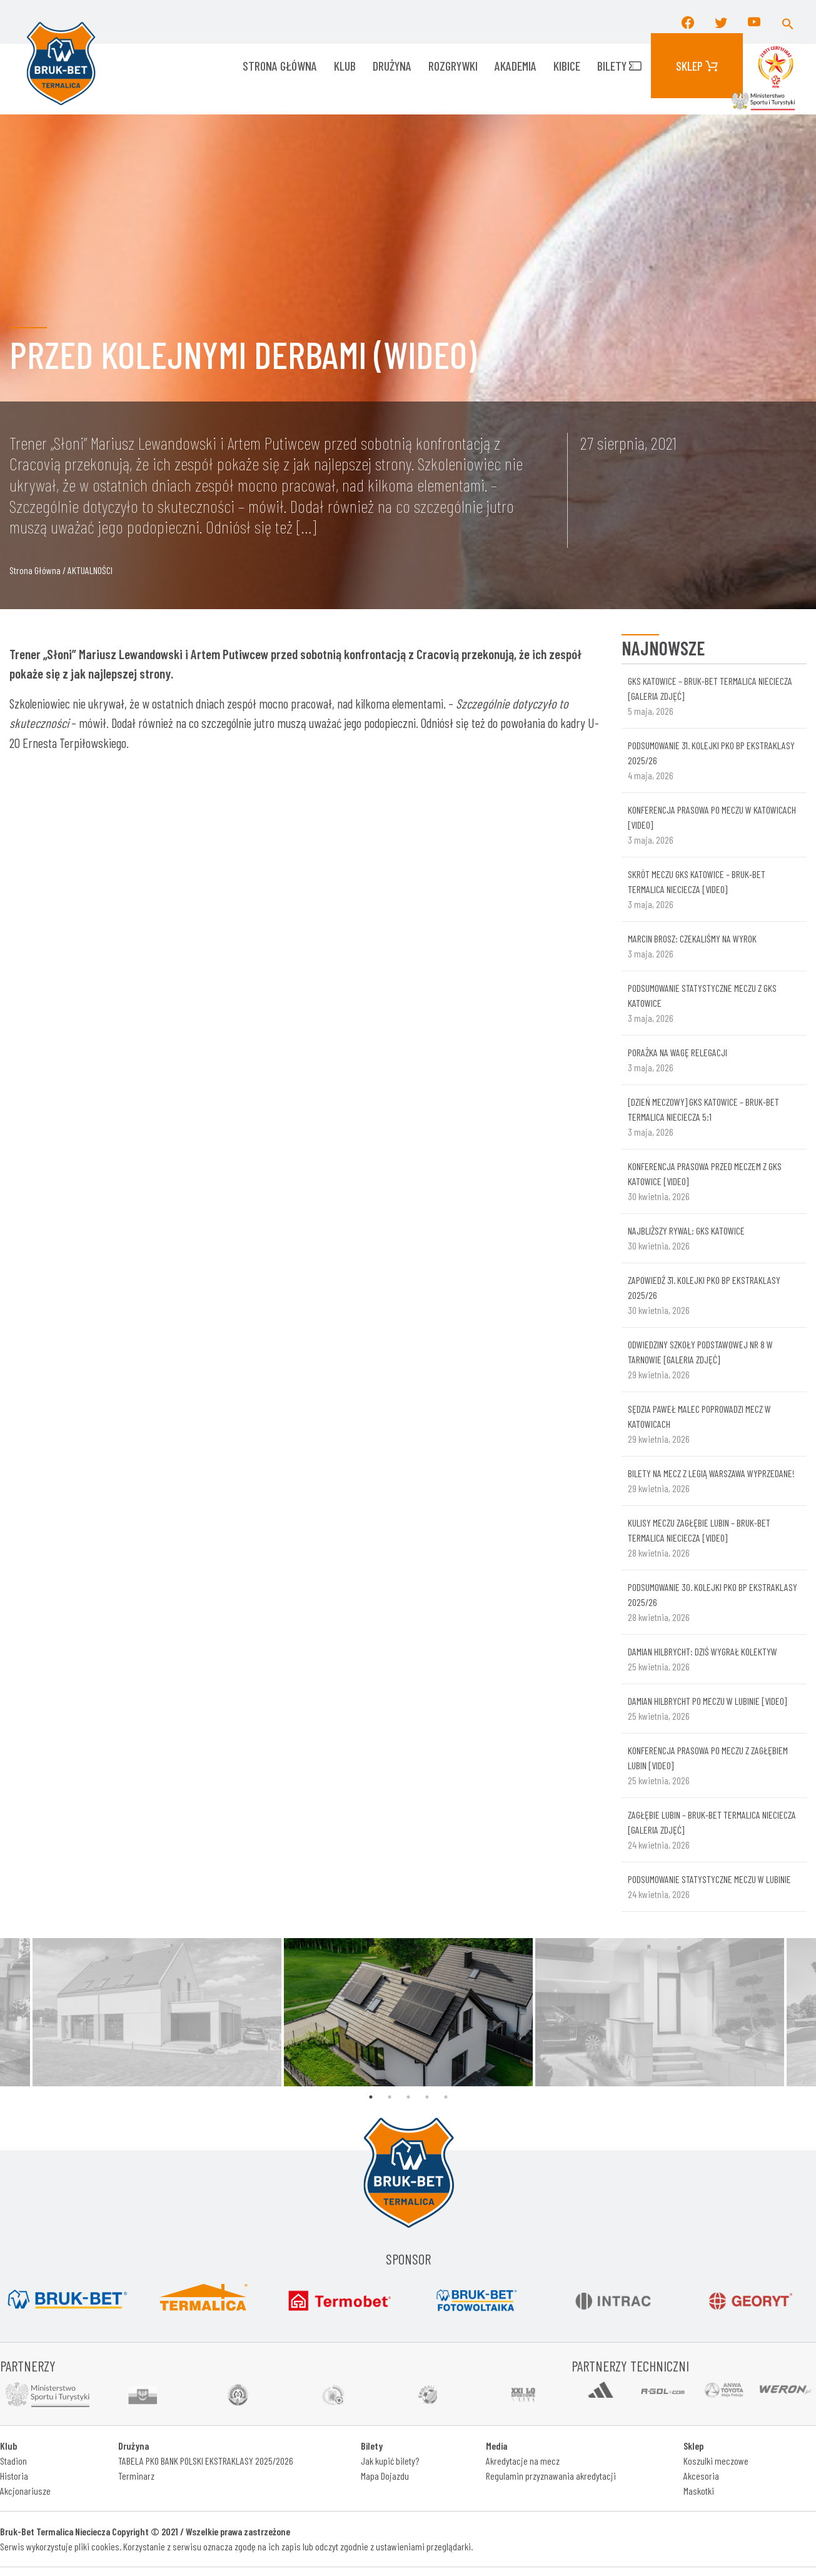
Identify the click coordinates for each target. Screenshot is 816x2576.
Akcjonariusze (25, 2491)
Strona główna (280, 65)
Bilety (619, 65)
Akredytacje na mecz (523, 2461)
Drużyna (392, 65)
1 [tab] (371, 2097)
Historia (14, 2476)
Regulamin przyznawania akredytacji (551, 2476)
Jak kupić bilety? (390, 2461)
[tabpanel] (408, 2012)
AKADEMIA (515, 65)
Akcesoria (701, 2476)
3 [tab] (408, 2097)
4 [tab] (427, 2097)
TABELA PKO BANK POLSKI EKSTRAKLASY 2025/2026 (205, 2461)
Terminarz (136, 2476)
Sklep (697, 65)
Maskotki (698, 2491)
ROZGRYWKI (453, 65)
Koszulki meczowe (715, 2461)
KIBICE (566, 65)
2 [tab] (389, 2097)
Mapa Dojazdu (385, 2476)
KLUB (345, 65)
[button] (788, 21)
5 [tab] (446, 2097)
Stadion (13, 2461)
